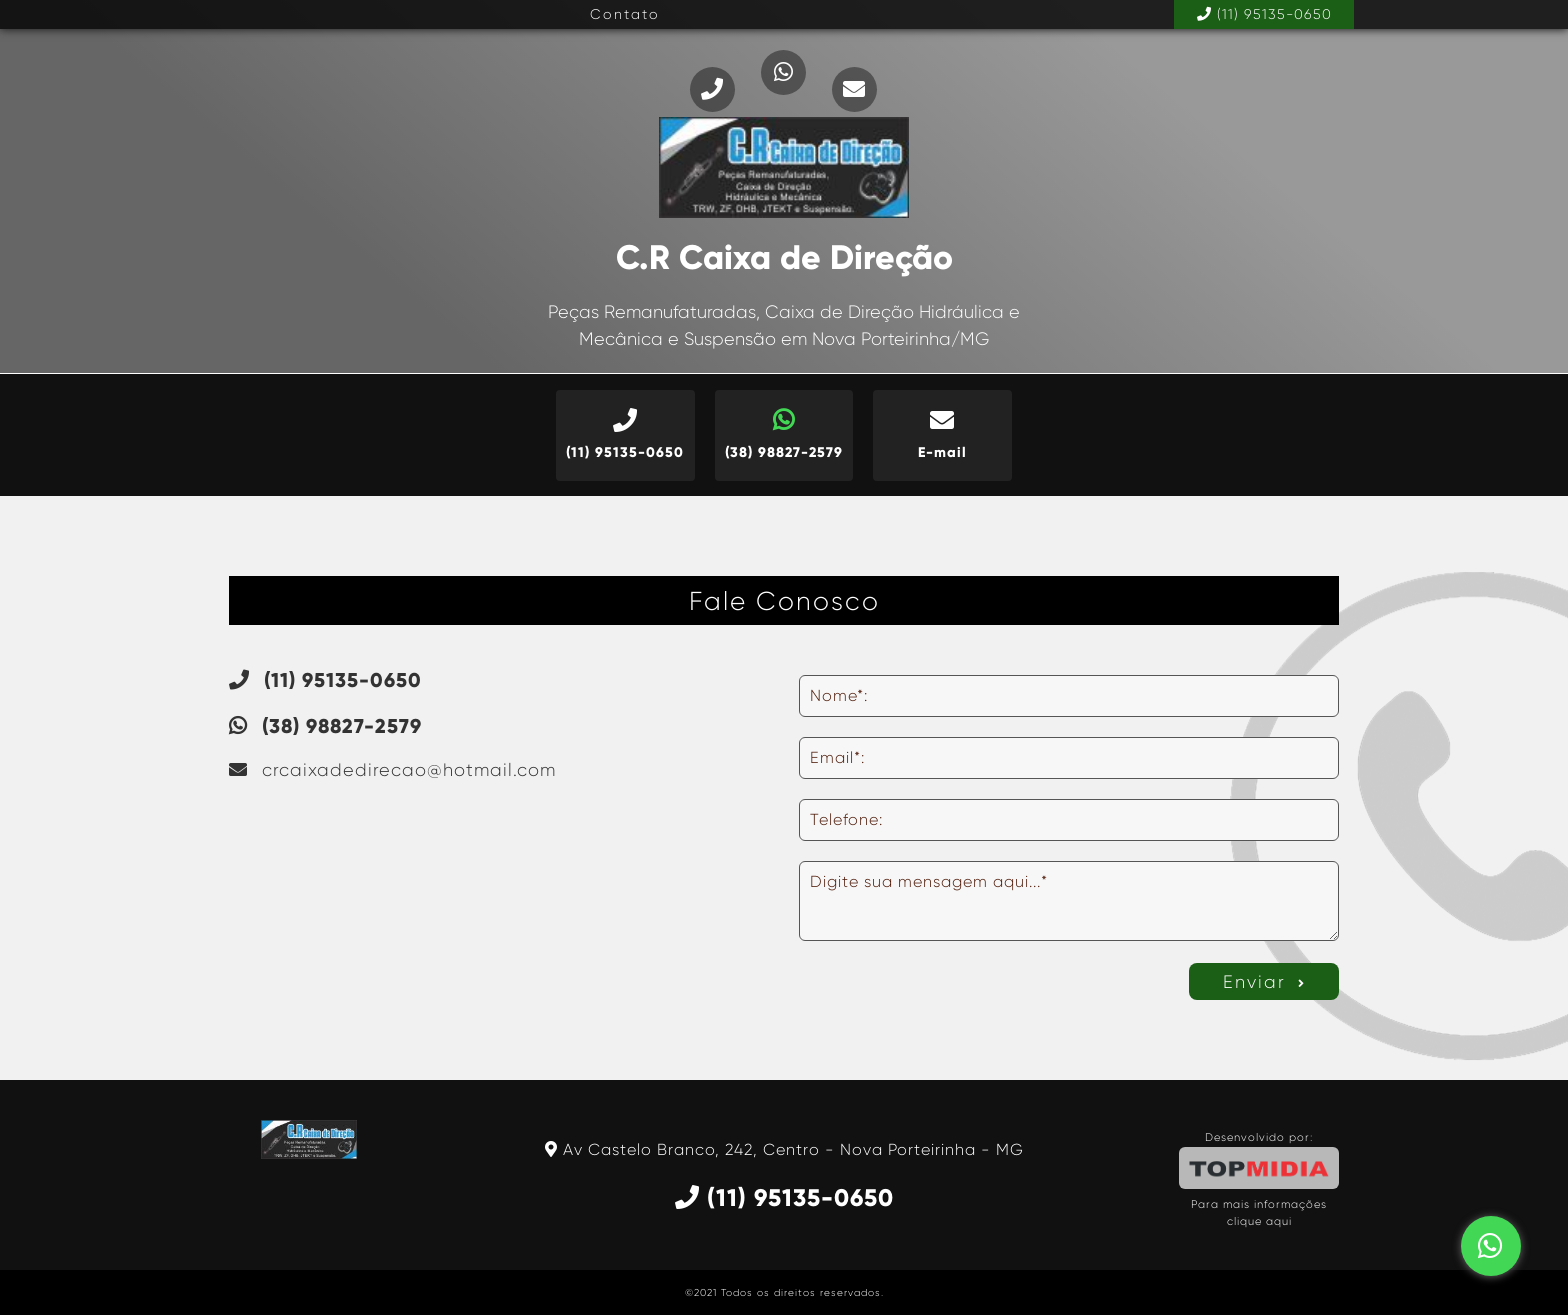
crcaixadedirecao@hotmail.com (392, 770)
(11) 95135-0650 (1264, 14)
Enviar (1264, 982)
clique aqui (1259, 1221)
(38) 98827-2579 (784, 434)
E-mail (942, 434)
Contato (625, 14)
